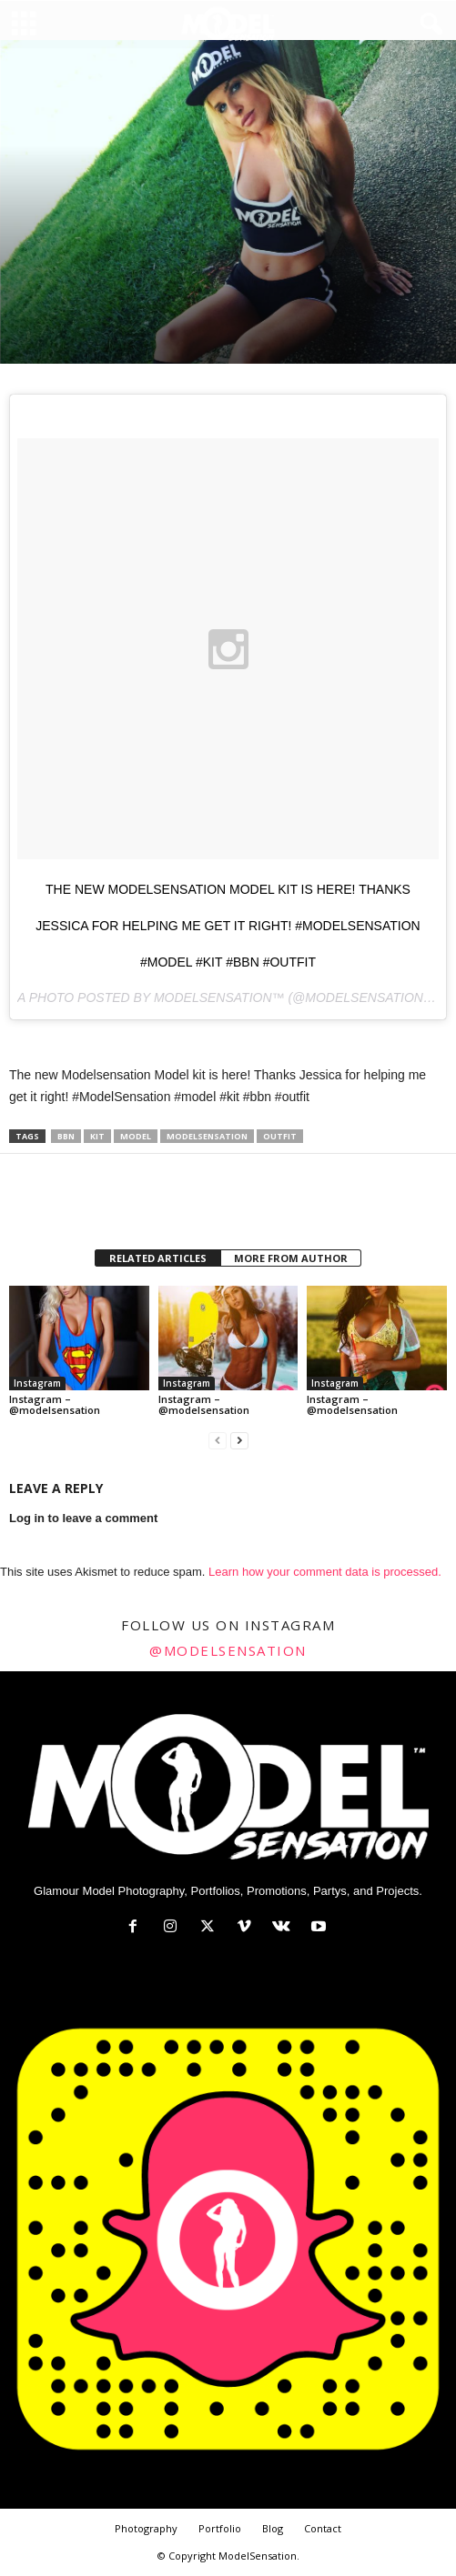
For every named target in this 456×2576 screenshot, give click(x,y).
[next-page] (239, 1440)
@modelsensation (228, 1650)
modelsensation (207, 1136)
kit (97, 1136)
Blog (272, 2528)
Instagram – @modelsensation (54, 1404)
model (135, 1136)
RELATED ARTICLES (158, 1258)
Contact (322, 2528)
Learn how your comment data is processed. (324, 1572)
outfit (280, 1136)
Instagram (37, 1383)
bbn (66, 1136)
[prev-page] (217, 1440)
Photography (146, 2528)
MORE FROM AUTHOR (291, 1258)
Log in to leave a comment (83, 1518)
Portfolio (219, 2528)
